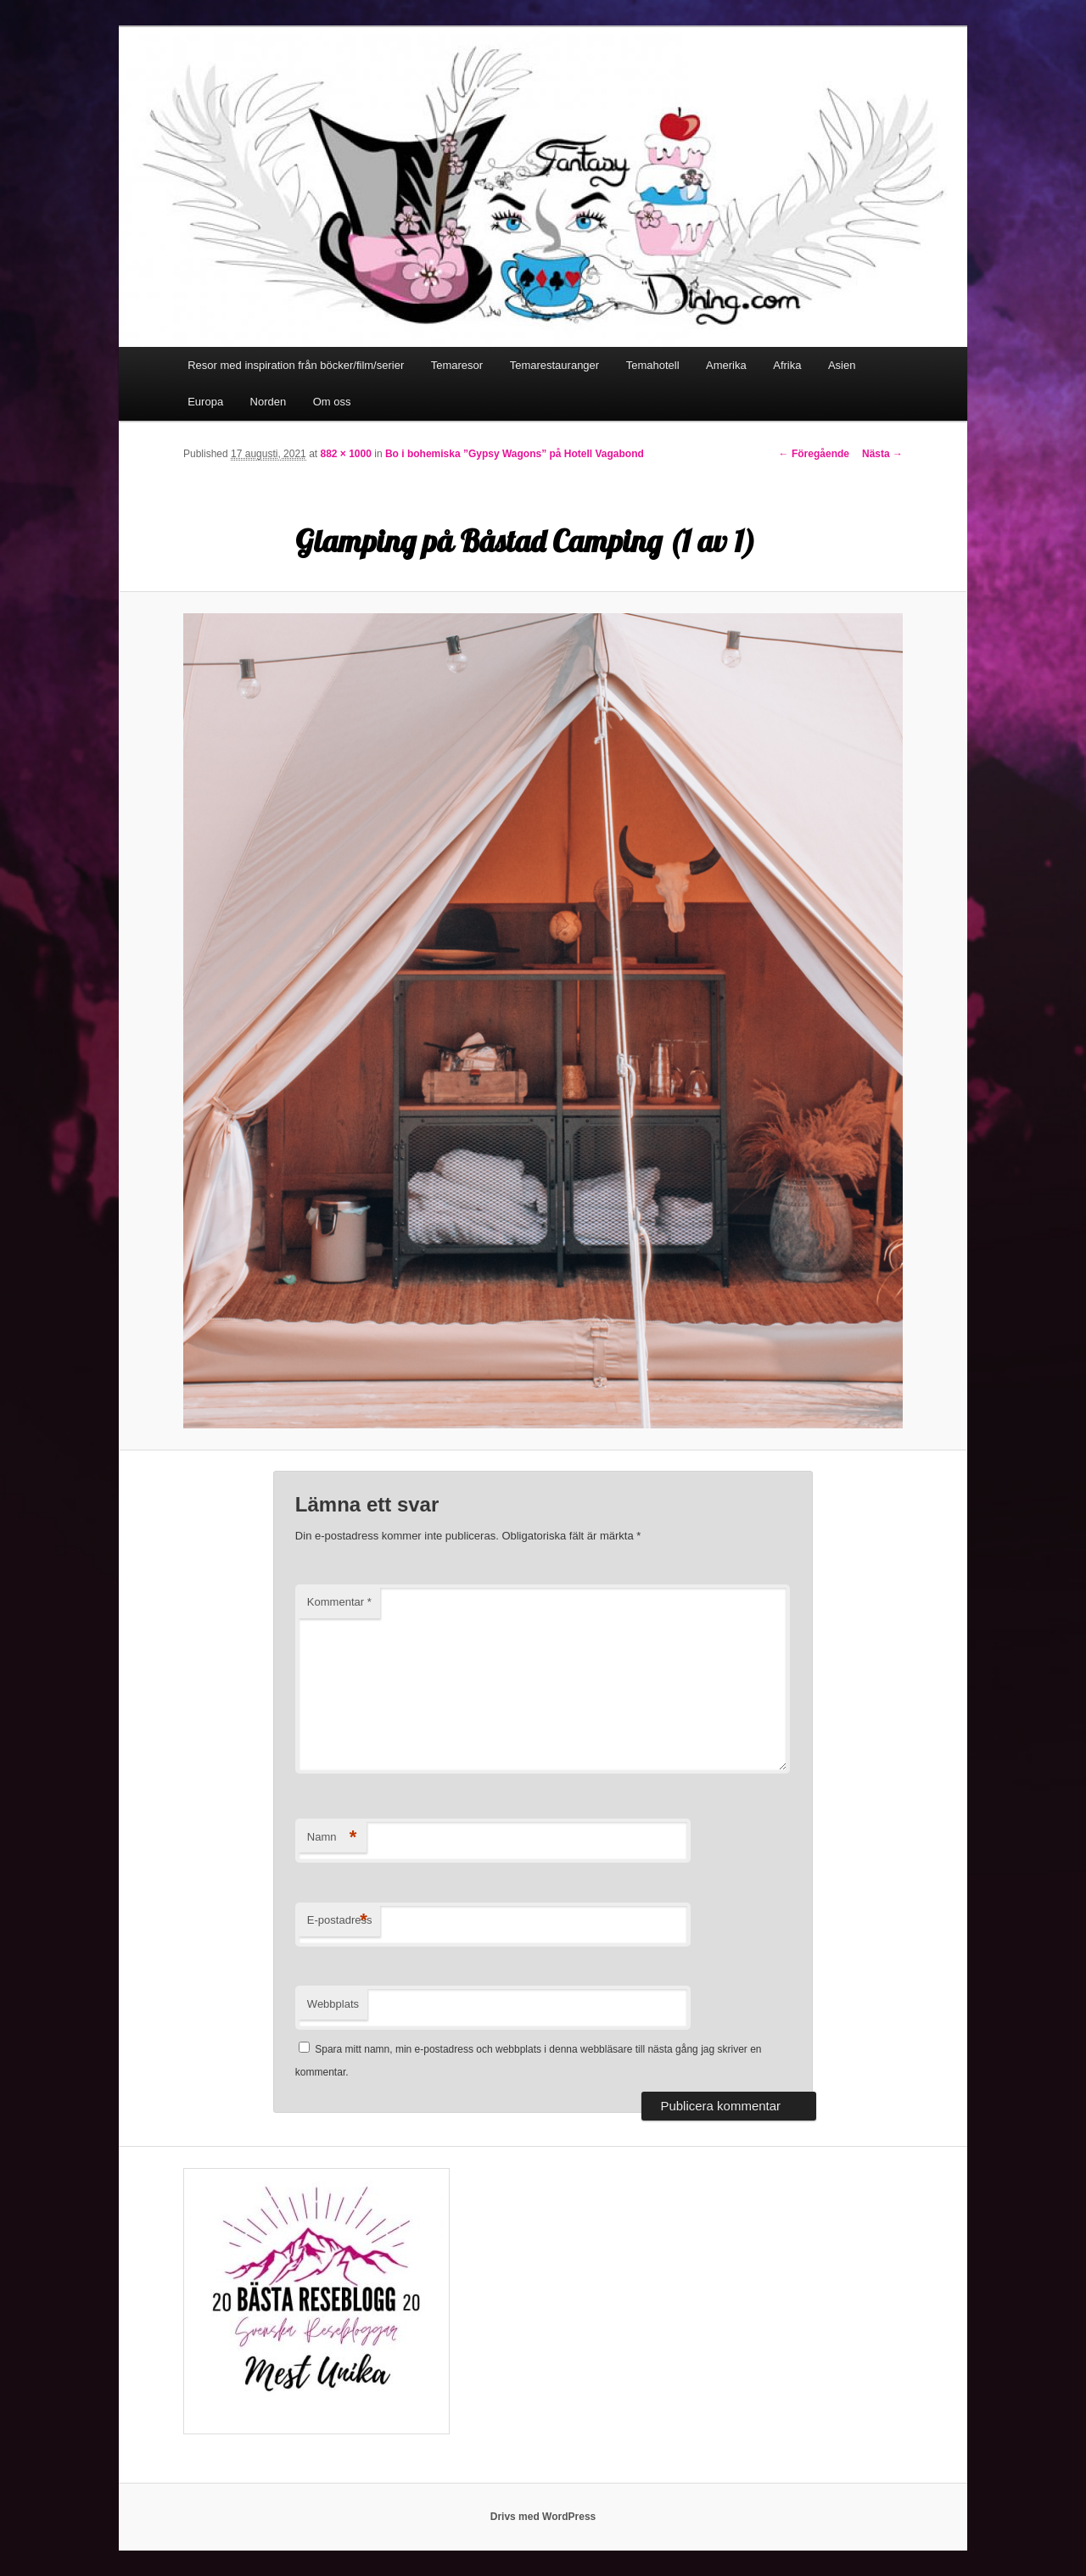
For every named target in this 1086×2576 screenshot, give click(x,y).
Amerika (726, 365)
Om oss (332, 401)
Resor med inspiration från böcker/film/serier (296, 365)
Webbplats (333, 2004)
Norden (268, 401)
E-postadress (339, 1920)
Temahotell (653, 365)
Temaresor (457, 365)
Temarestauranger (555, 365)
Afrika (787, 365)
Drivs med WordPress (543, 2517)
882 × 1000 (345, 454)
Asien (842, 365)
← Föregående (814, 454)
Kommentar (339, 1601)
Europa (205, 401)
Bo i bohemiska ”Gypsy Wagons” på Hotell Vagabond (514, 454)
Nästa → (882, 454)
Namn (332, 1837)
